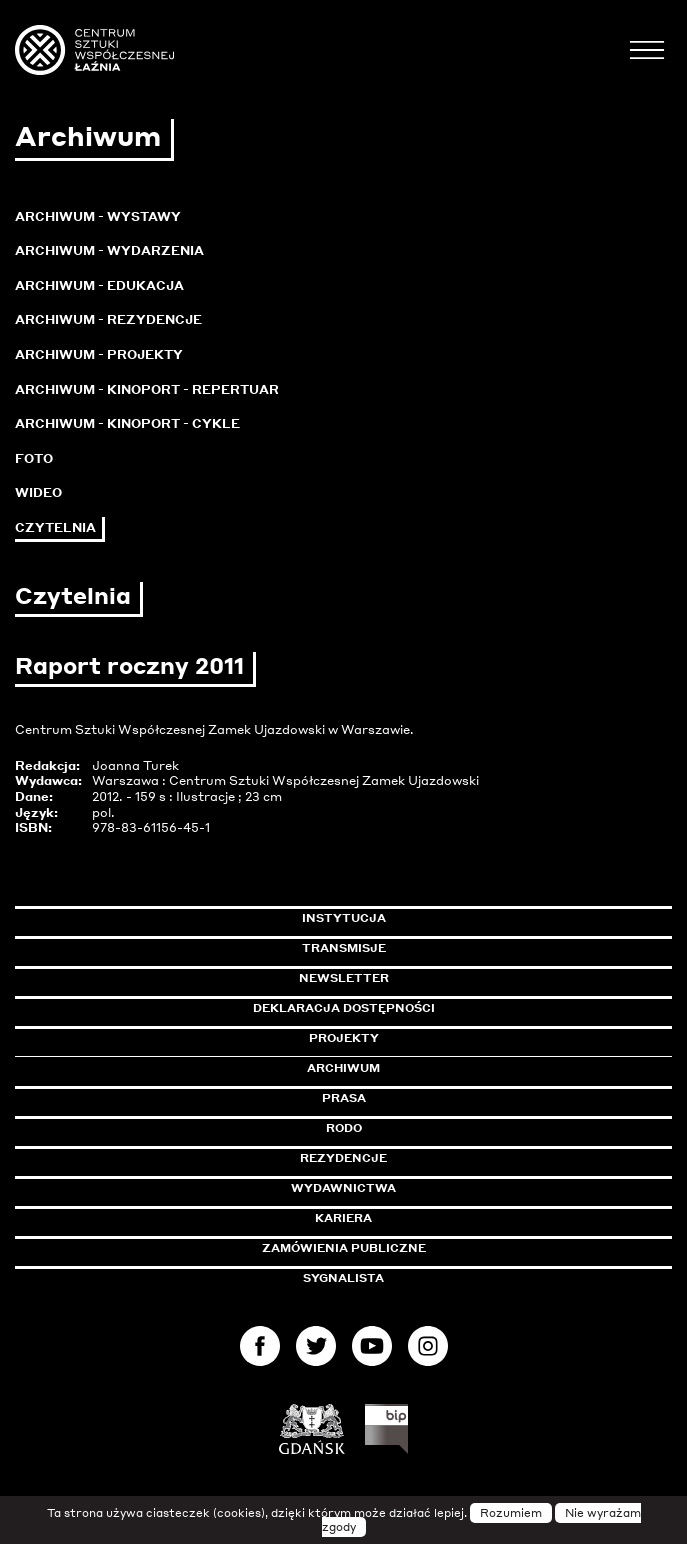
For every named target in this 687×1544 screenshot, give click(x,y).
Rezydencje (343, 1158)
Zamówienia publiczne (389, 1248)
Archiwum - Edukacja (99, 285)
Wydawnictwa (343, 1188)
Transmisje (429, 948)
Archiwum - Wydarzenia (109, 250)
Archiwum (343, 1068)
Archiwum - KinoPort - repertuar (147, 389)
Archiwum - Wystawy (98, 216)
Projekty (344, 1038)
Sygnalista (343, 1278)
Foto (34, 458)
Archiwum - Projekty (99, 354)
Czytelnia (55, 527)
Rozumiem (511, 1513)
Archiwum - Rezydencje (108, 319)
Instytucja (344, 918)
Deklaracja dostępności (344, 1008)
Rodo (344, 1128)
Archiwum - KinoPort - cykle (127, 423)
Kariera (343, 1218)
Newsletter (344, 978)
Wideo (38, 492)
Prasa (344, 1098)
